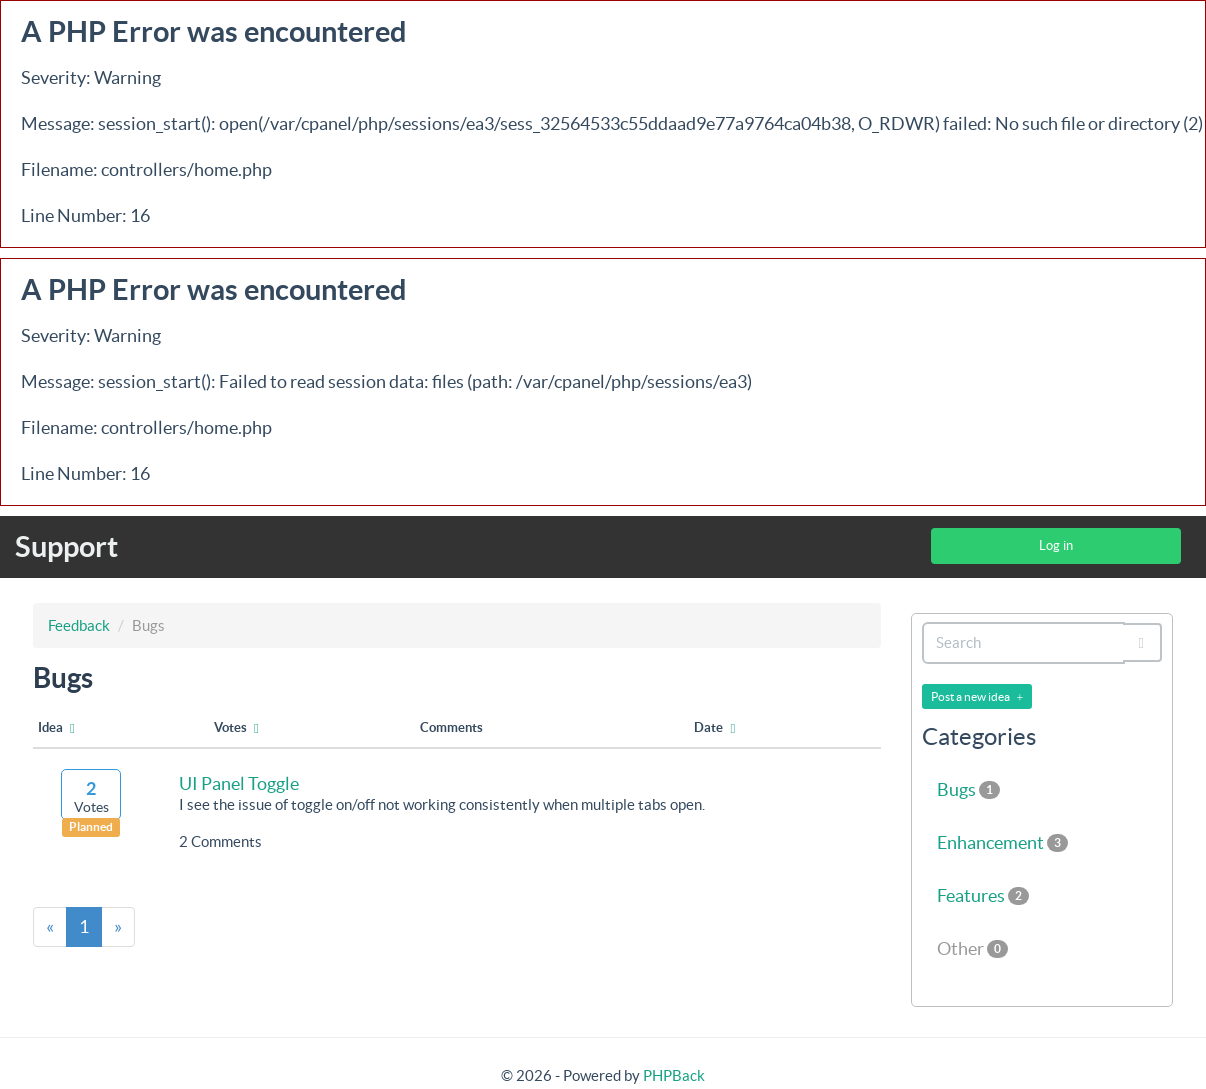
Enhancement (1002, 842)
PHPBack (674, 1075)
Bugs (968, 789)
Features (983, 895)
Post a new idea (977, 697)
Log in (1056, 545)
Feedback (79, 625)
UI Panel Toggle (239, 783)
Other (972, 948)
